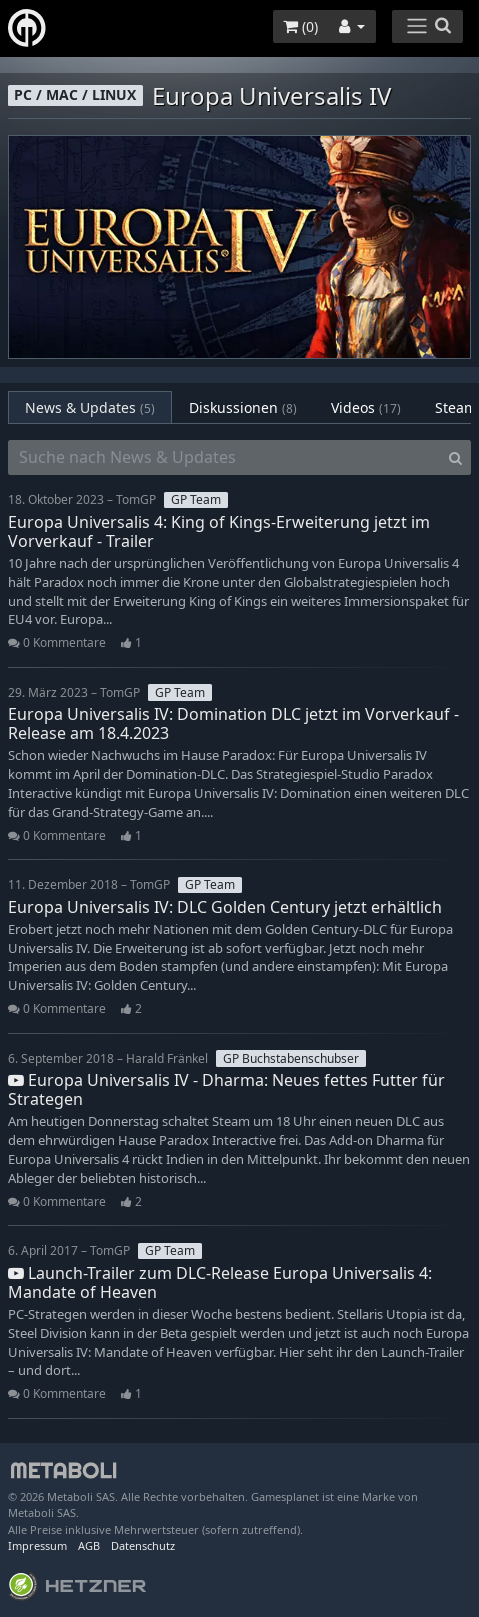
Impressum (37, 1545)
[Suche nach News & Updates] (224, 458)
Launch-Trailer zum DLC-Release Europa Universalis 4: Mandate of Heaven (220, 1282)
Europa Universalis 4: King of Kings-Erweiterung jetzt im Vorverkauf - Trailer (219, 531)
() (300, 26)
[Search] (455, 458)
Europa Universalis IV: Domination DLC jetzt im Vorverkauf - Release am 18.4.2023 (233, 723)
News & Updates (90, 407)
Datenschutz (143, 1545)
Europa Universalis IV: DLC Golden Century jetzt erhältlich (225, 907)
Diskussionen (243, 407)
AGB (89, 1545)
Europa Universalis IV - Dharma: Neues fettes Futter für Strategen (226, 1089)
